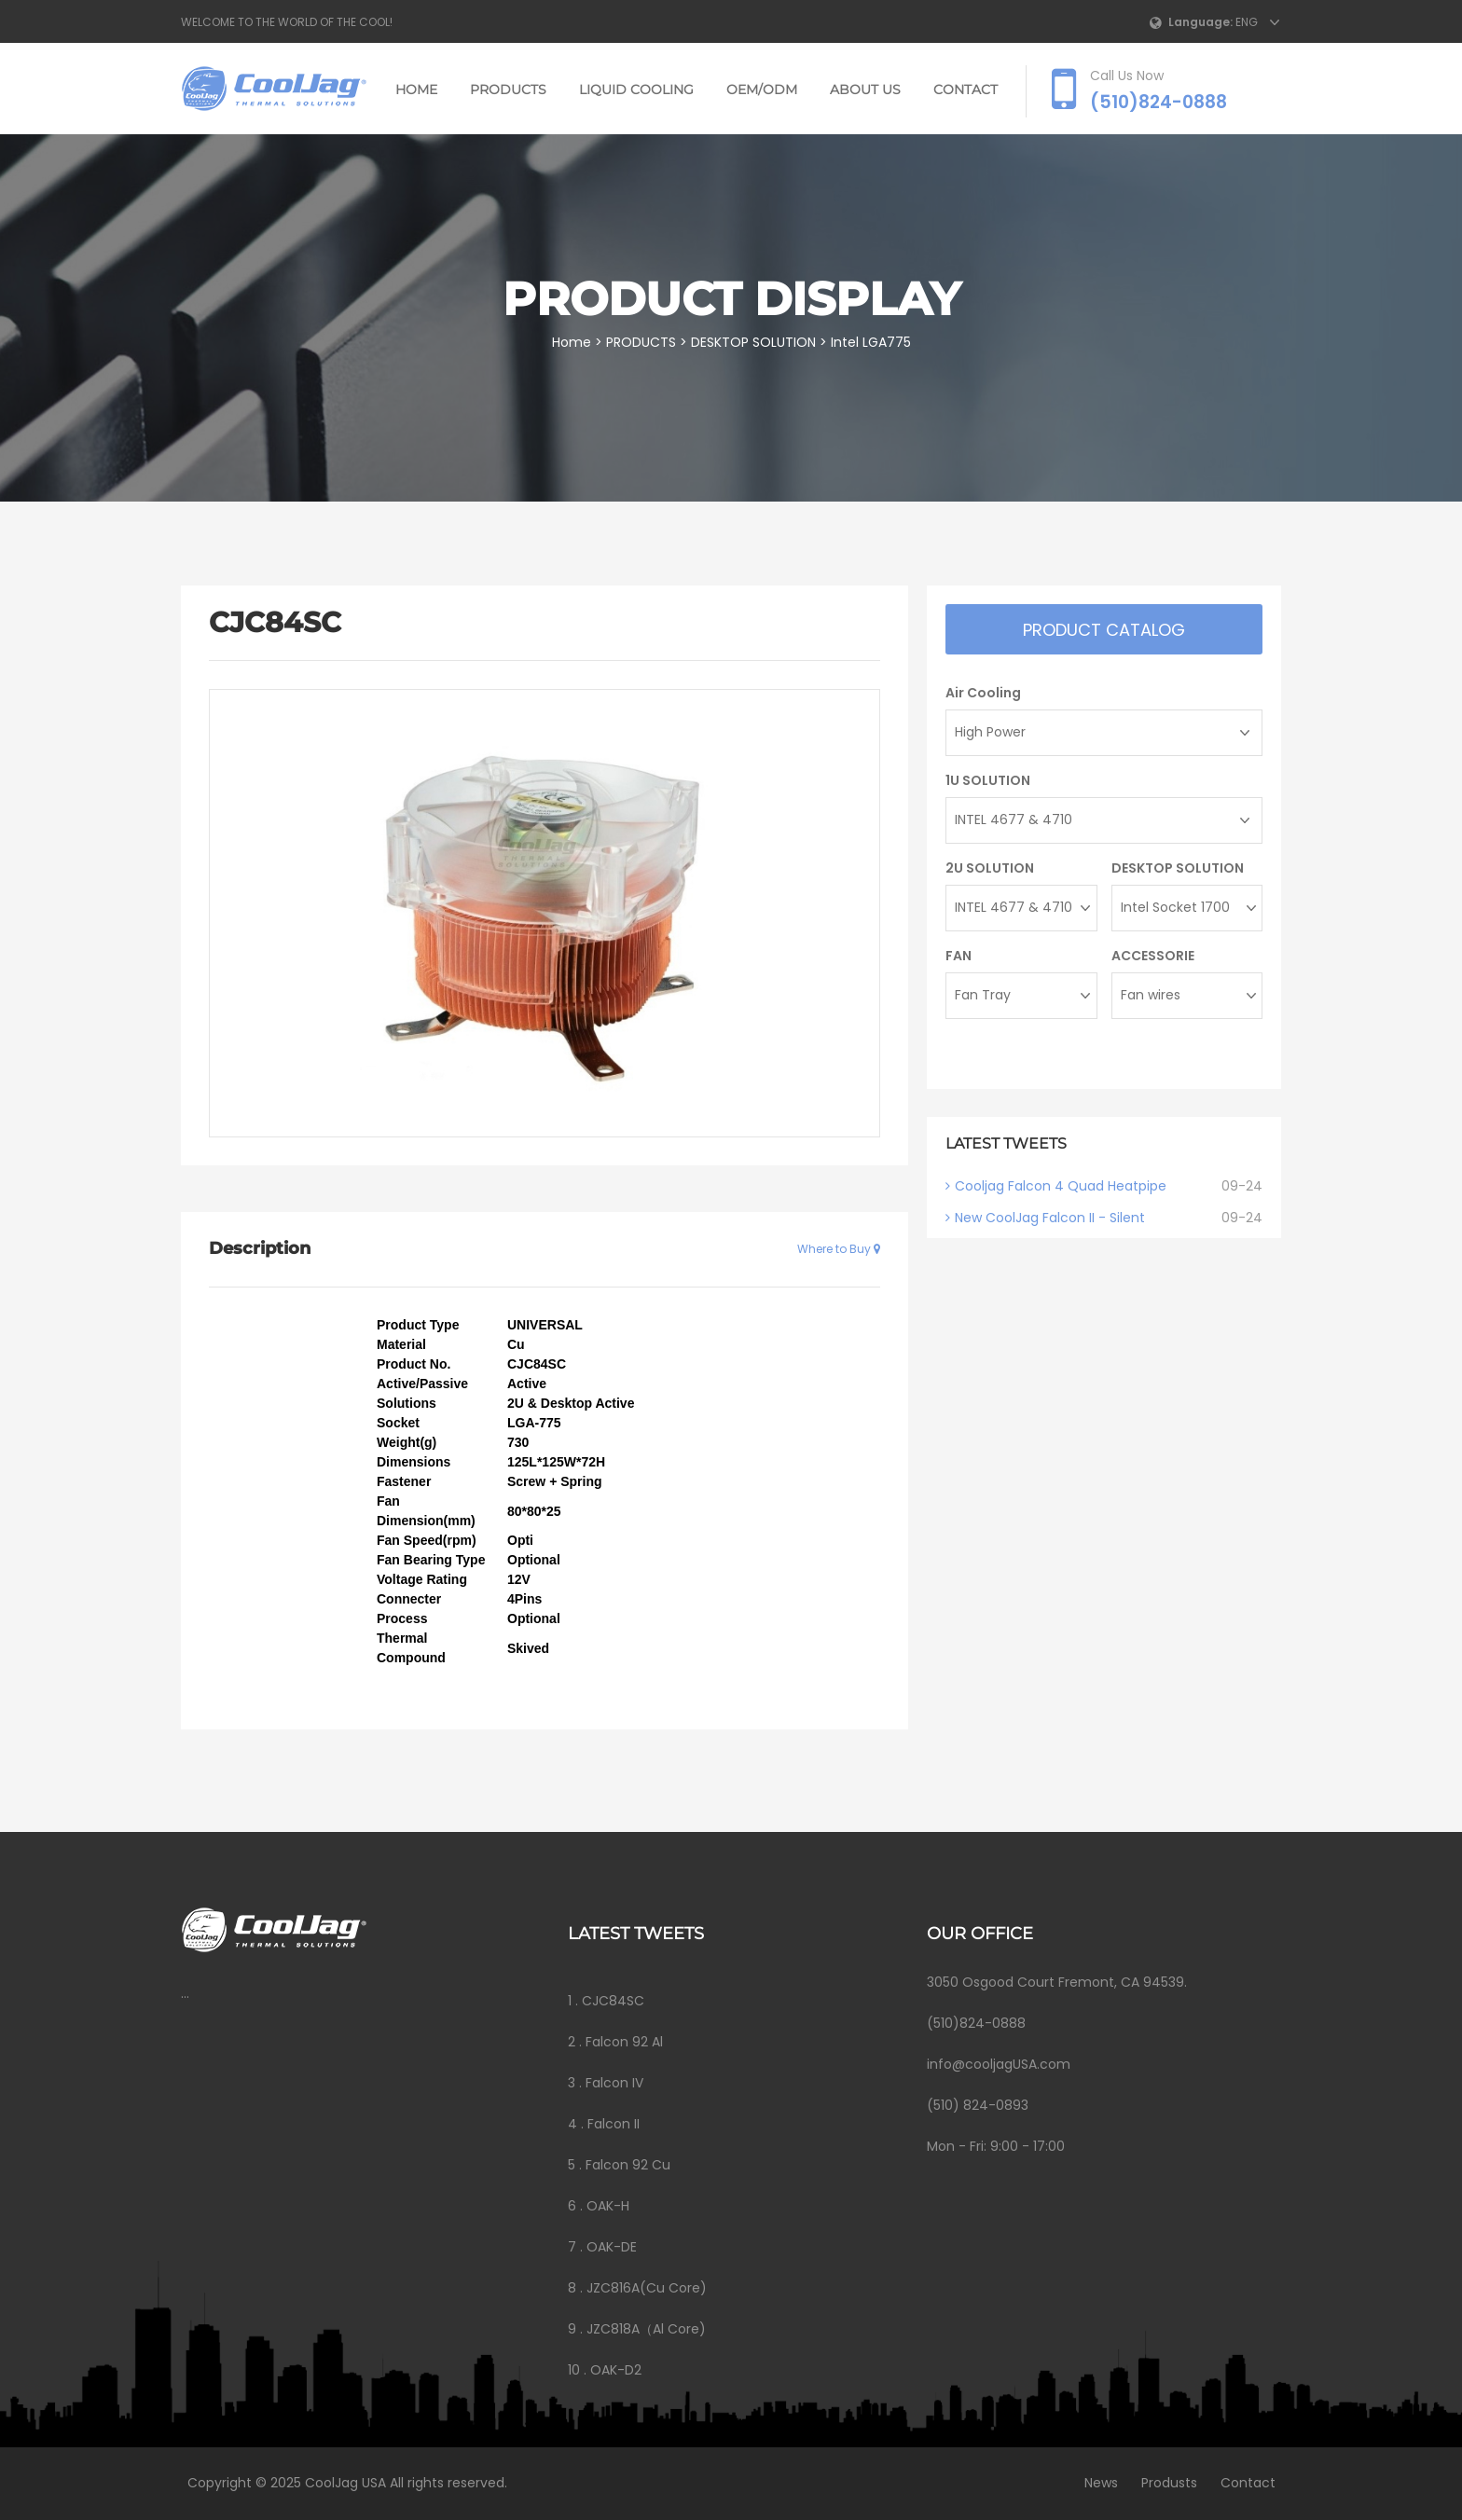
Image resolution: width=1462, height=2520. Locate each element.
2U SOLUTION (989, 868)
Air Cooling (983, 692)
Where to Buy (838, 1249)
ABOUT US (865, 89)
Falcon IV (614, 2082)
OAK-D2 (615, 2370)
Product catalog (1104, 629)
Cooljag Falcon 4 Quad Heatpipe (1060, 1186)
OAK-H (607, 2205)
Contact (1243, 2482)
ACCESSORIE (1152, 955)
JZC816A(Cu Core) (646, 2288)
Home (416, 89)
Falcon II (613, 2123)
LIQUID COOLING (636, 89)
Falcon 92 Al (624, 2041)
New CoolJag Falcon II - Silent (1050, 1217)
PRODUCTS (508, 89)
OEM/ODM (761, 89)
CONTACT (965, 89)
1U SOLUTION (987, 780)
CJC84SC (613, 2000)
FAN (958, 955)
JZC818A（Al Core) (646, 2329)
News (1096, 2482)
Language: (1200, 22)
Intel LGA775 (873, 342)
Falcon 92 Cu (628, 2164)
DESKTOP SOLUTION (755, 342)
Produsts (1165, 2482)
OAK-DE (611, 2247)
